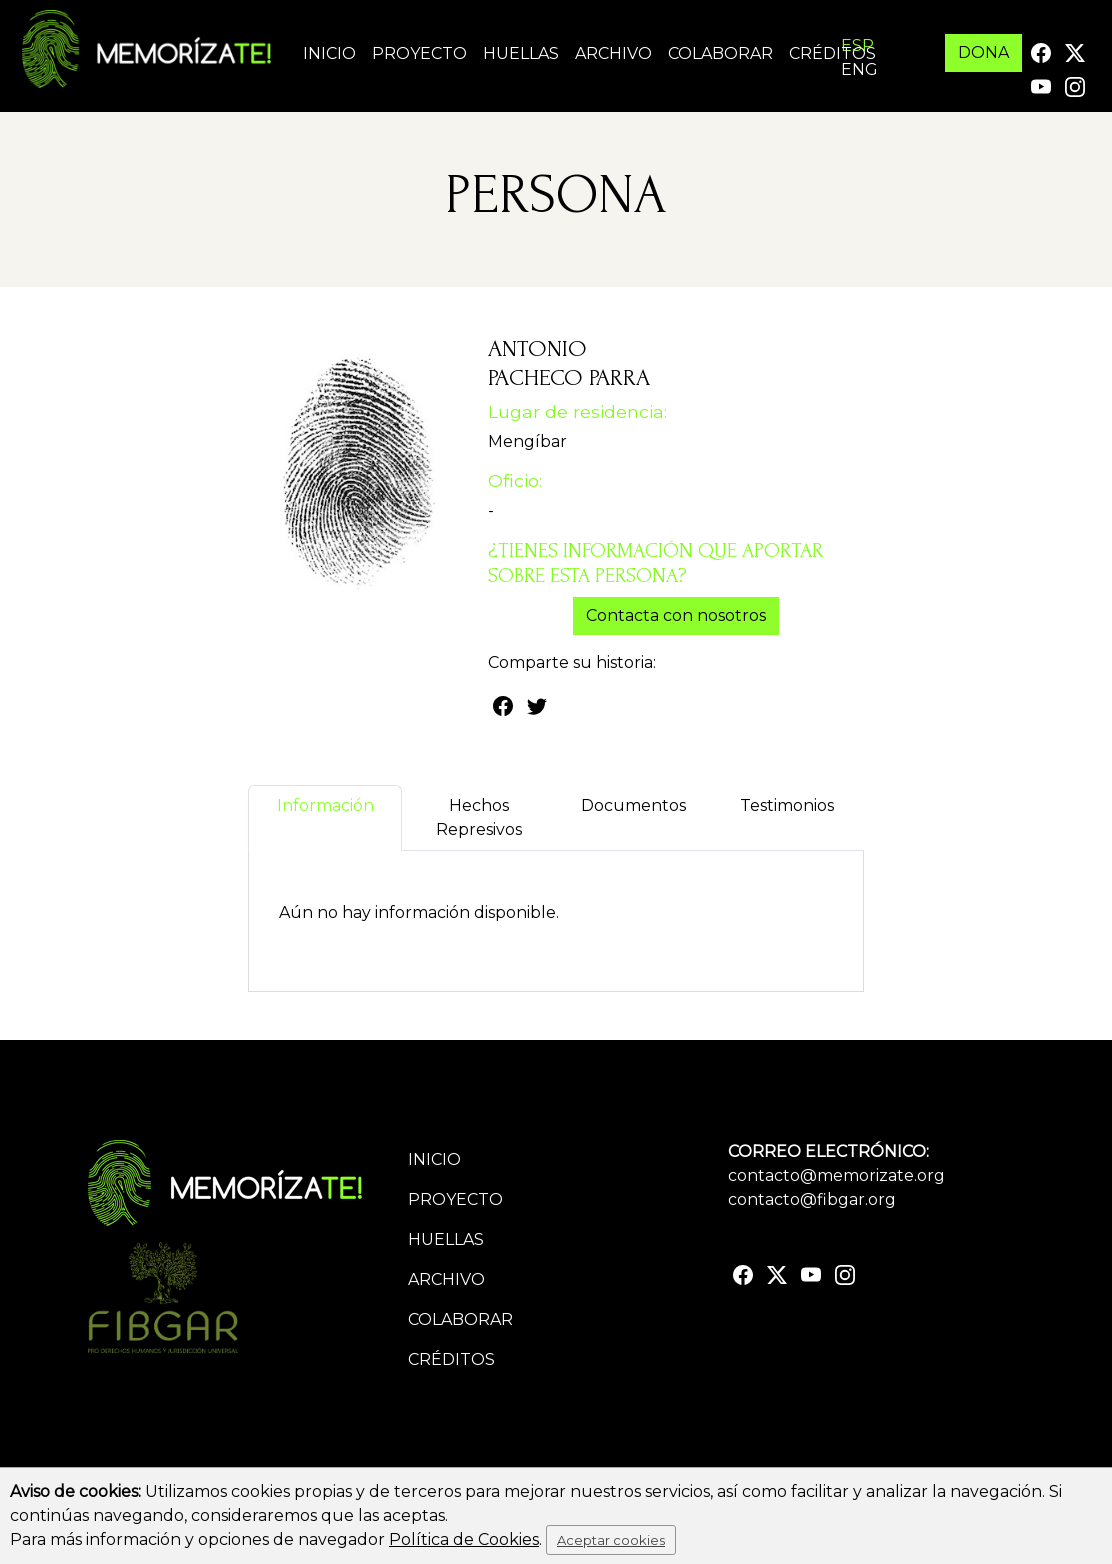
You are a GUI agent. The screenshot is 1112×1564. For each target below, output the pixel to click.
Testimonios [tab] (787, 817)
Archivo (613, 53)
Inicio (329, 53)
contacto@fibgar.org (812, 1199)
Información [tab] (325, 817)
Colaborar (720, 53)
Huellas (521, 53)
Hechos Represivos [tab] (479, 817)
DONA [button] (983, 52)
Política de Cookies (464, 1539)
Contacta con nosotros (676, 615)
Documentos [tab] (633, 817)
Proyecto (419, 53)
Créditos (832, 53)
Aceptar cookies (611, 1540)
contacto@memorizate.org (836, 1175)
